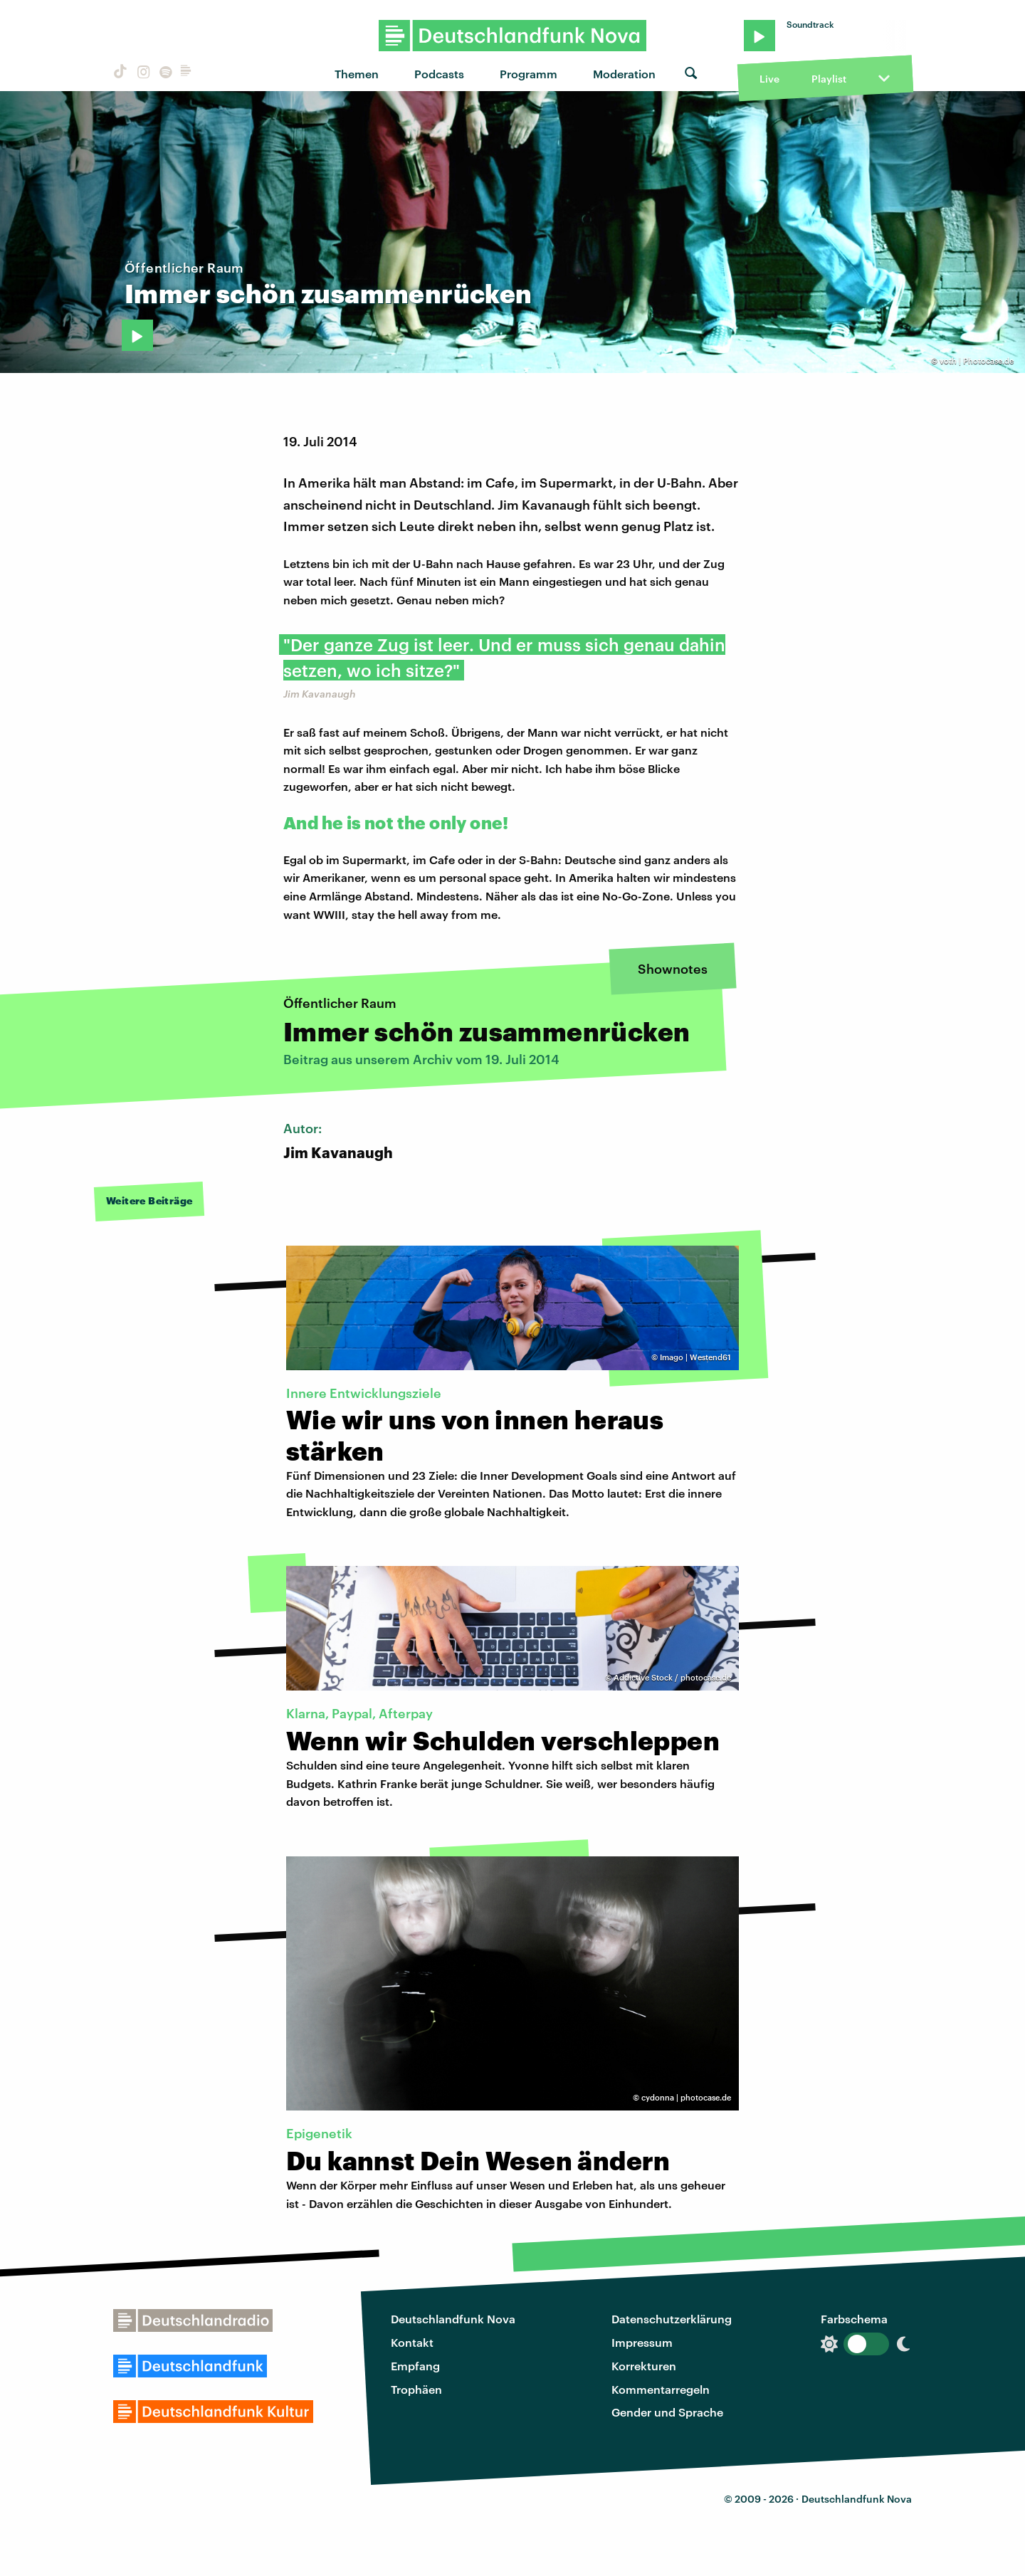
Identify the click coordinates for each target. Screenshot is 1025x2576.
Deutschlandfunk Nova (453, 2318)
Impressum (642, 2342)
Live (769, 79)
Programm (528, 73)
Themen (357, 73)
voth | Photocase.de (977, 360)
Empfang (415, 2365)
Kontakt (412, 2342)
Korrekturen (643, 2365)
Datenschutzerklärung (671, 2318)
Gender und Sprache (667, 2412)
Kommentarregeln (660, 2389)
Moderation (624, 73)
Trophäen (416, 2389)
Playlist (828, 79)
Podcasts (439, 73)
